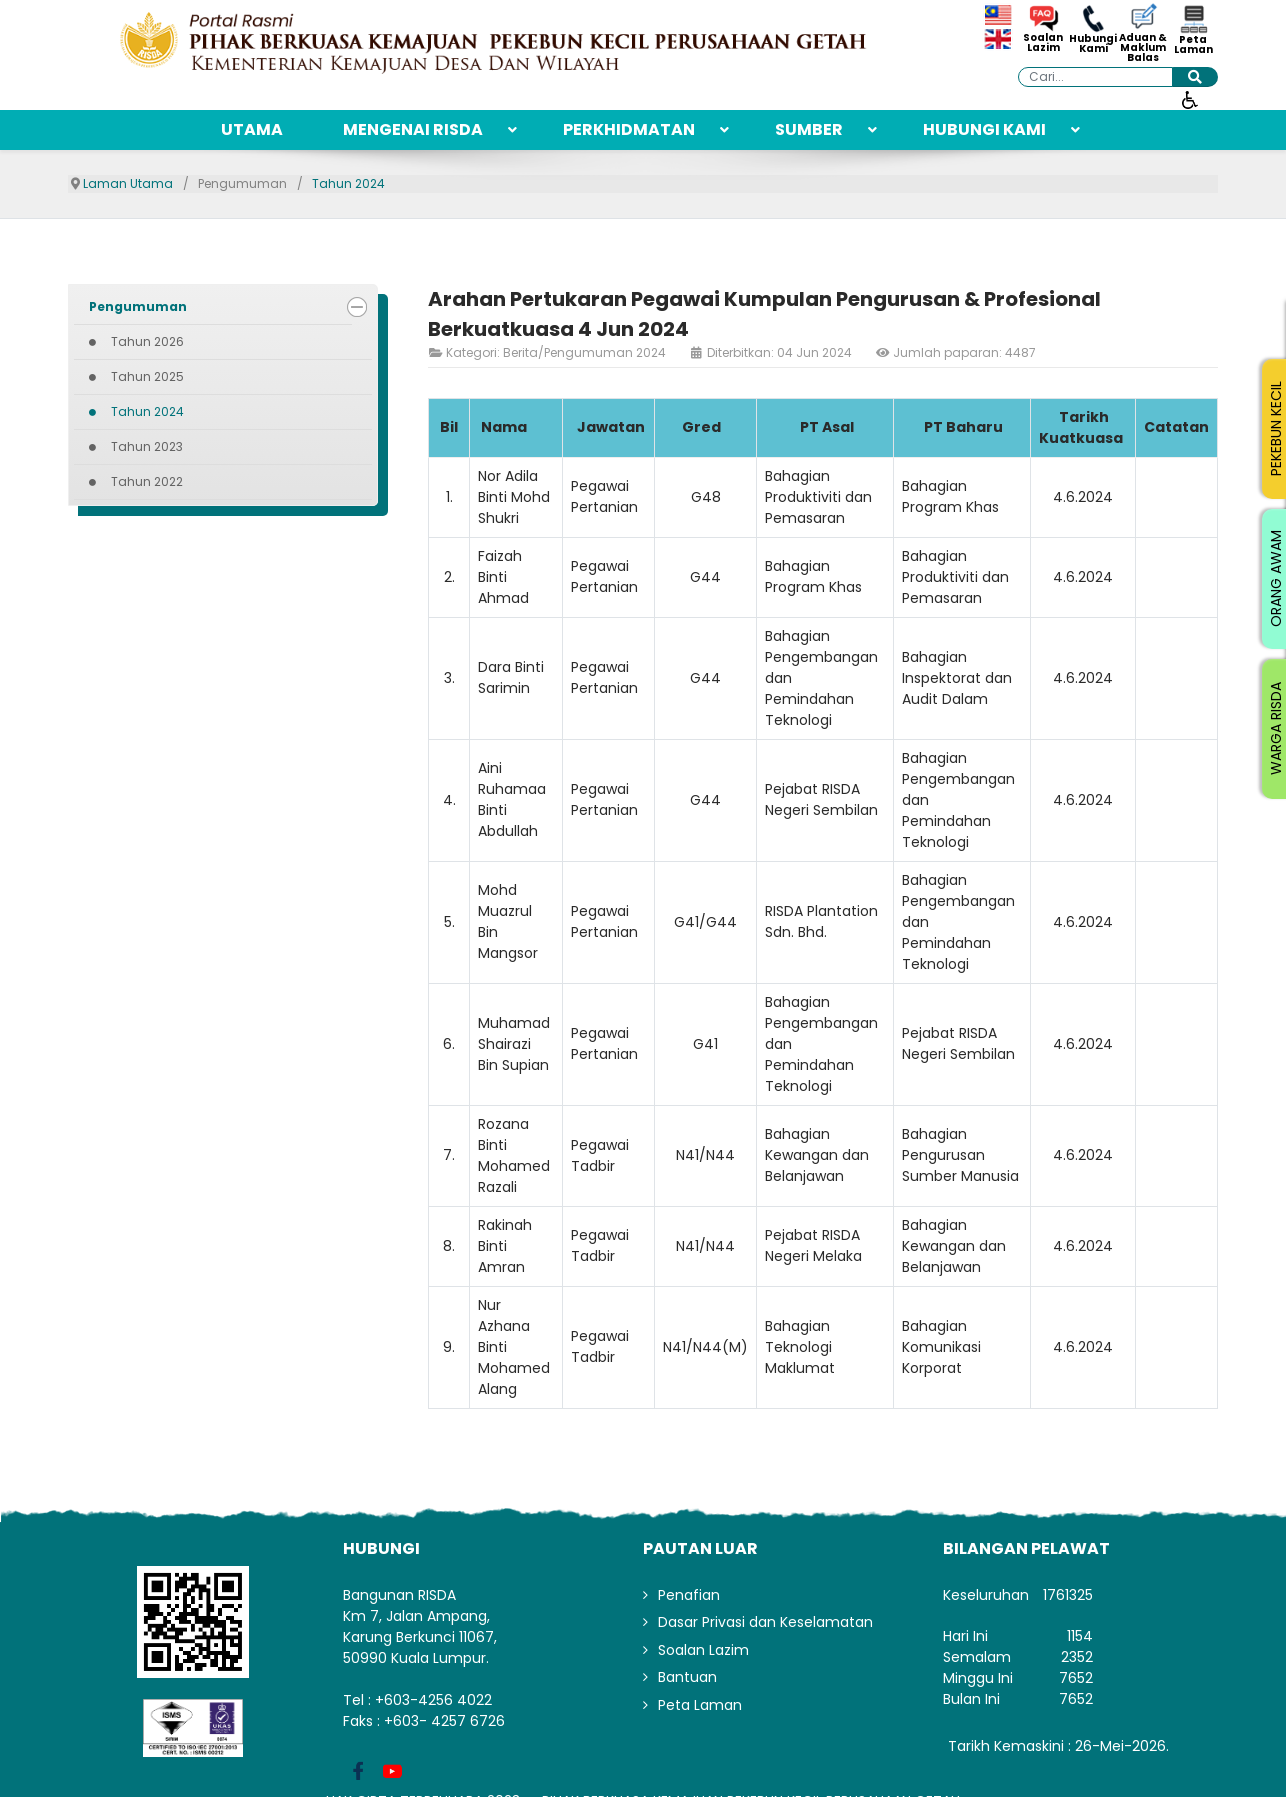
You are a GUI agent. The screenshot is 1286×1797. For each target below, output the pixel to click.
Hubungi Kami (1093, 44)
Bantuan (687, 1677)
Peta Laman (1193, 45)
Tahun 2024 (147, 411)
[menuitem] (252, 130)
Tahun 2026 (147, 341)
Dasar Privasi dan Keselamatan (765, 1622)
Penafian (689, 1595)
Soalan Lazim (1043, 43)
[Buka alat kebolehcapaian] (1190, 99)
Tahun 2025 (147, 376)
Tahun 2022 (147, 481)
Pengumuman (138, 306)
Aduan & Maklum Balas (1143, 48)
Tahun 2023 (147, 446)
